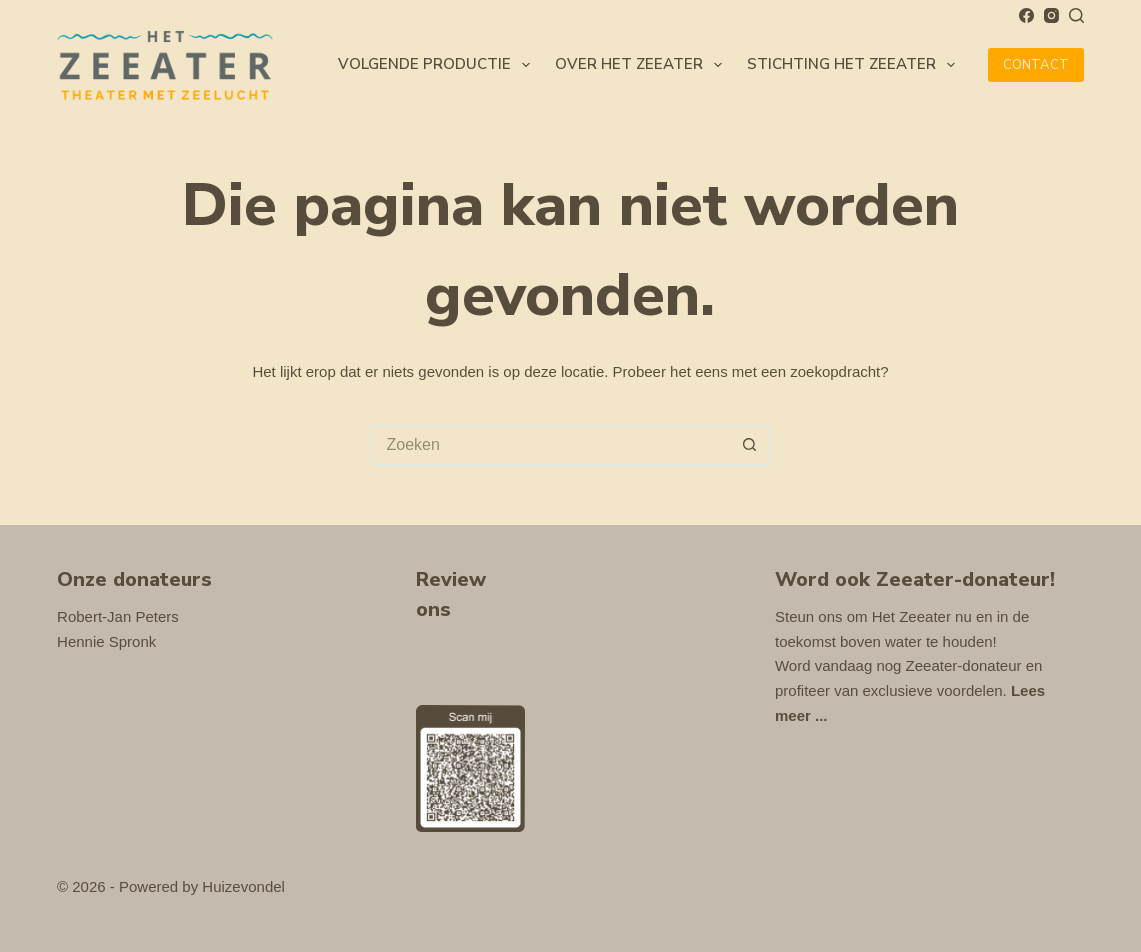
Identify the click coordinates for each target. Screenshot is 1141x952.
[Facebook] (1026, 15)
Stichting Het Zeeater (855, 65)
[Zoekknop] (750, 445)
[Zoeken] (1076, 15)
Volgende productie (438, 65)
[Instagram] (1051, 15)
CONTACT (1036, 65)
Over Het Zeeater (642, 65)
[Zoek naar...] (550, 445)
